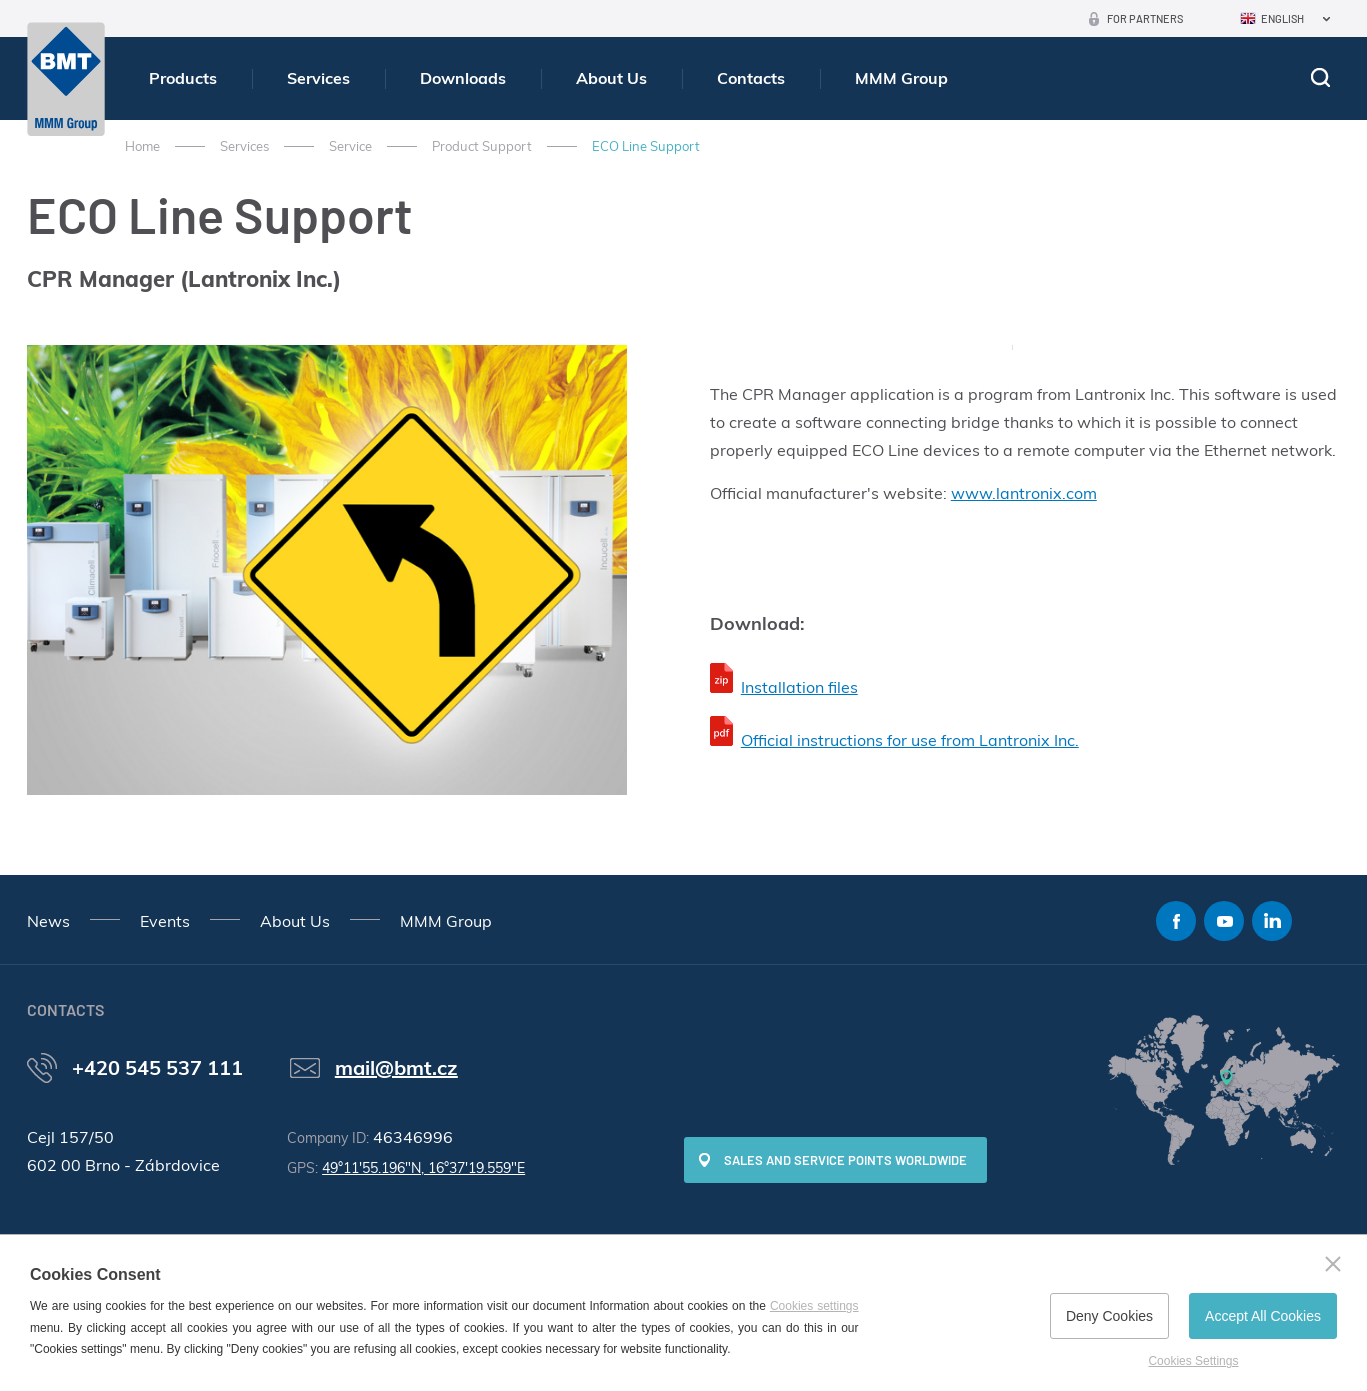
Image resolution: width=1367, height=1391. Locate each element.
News (48, 921)
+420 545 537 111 (157, 1067)
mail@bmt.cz (396, 1067)
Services (318, 78)
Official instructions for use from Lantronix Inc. (910, 740)
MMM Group (901, 78)
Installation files (799, 687)
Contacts (751, 78)
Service (350, 146)
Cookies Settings (1193, 1361)
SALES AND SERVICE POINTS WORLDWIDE (845, 1160)
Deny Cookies (1109, 1316)
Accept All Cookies (1263, 1316)
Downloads (463, 78)
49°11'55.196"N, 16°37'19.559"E (423, 1168)
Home (142, 146)
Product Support (482, 146)
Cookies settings (814, 1306)
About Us (611, 78)
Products (183, 78)
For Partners (1145, 18)
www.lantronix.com (1024, 493)
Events (165, 921)
